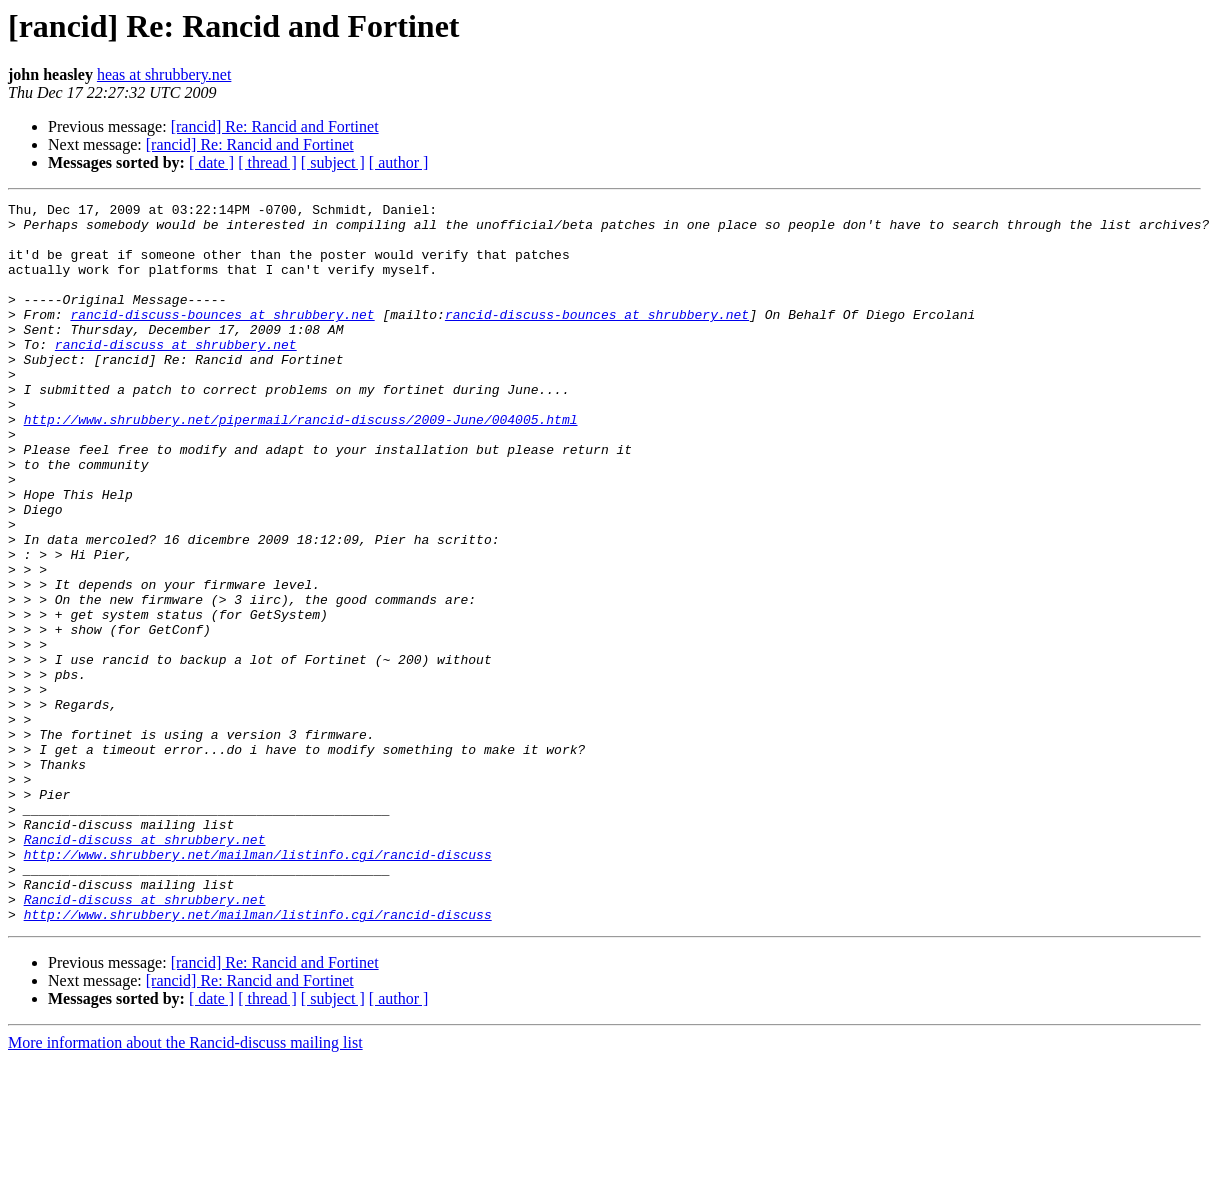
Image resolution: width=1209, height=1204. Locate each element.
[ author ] (399, 162)
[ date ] (211, 162)
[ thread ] (267, 162)
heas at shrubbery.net (164, 74)
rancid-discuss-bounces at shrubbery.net (222, 338)
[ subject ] (333, 162)
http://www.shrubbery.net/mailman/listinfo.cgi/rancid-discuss (258, 986)
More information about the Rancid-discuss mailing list (185, 1186)
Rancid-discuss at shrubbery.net (145, 968)
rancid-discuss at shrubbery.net (176, 374)
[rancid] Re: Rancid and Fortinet (275, 126)
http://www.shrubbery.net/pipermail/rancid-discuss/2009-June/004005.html (301, 464)
